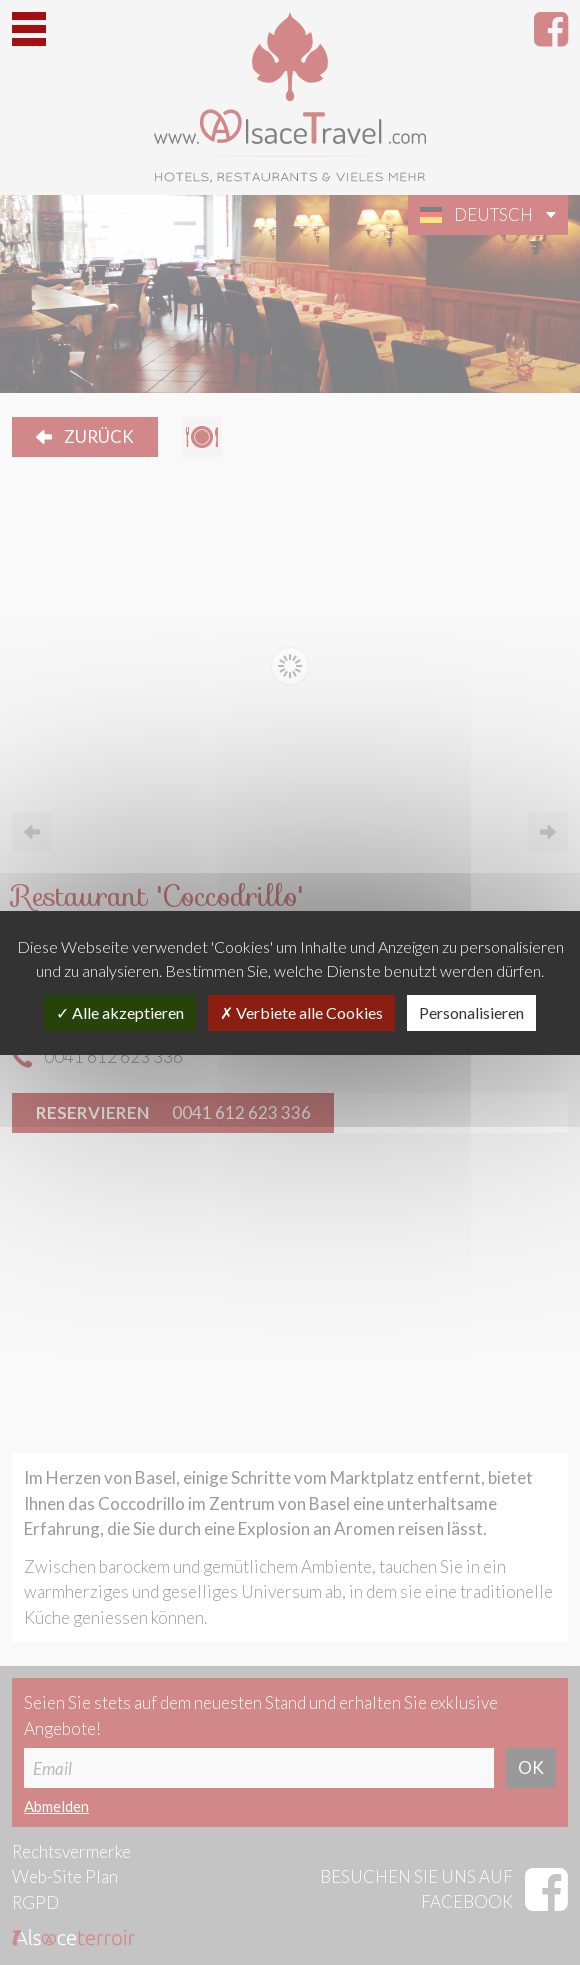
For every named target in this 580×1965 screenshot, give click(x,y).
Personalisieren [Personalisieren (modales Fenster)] (471, 1012)
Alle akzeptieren (120, 1012)
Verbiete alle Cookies (301, 1012)
